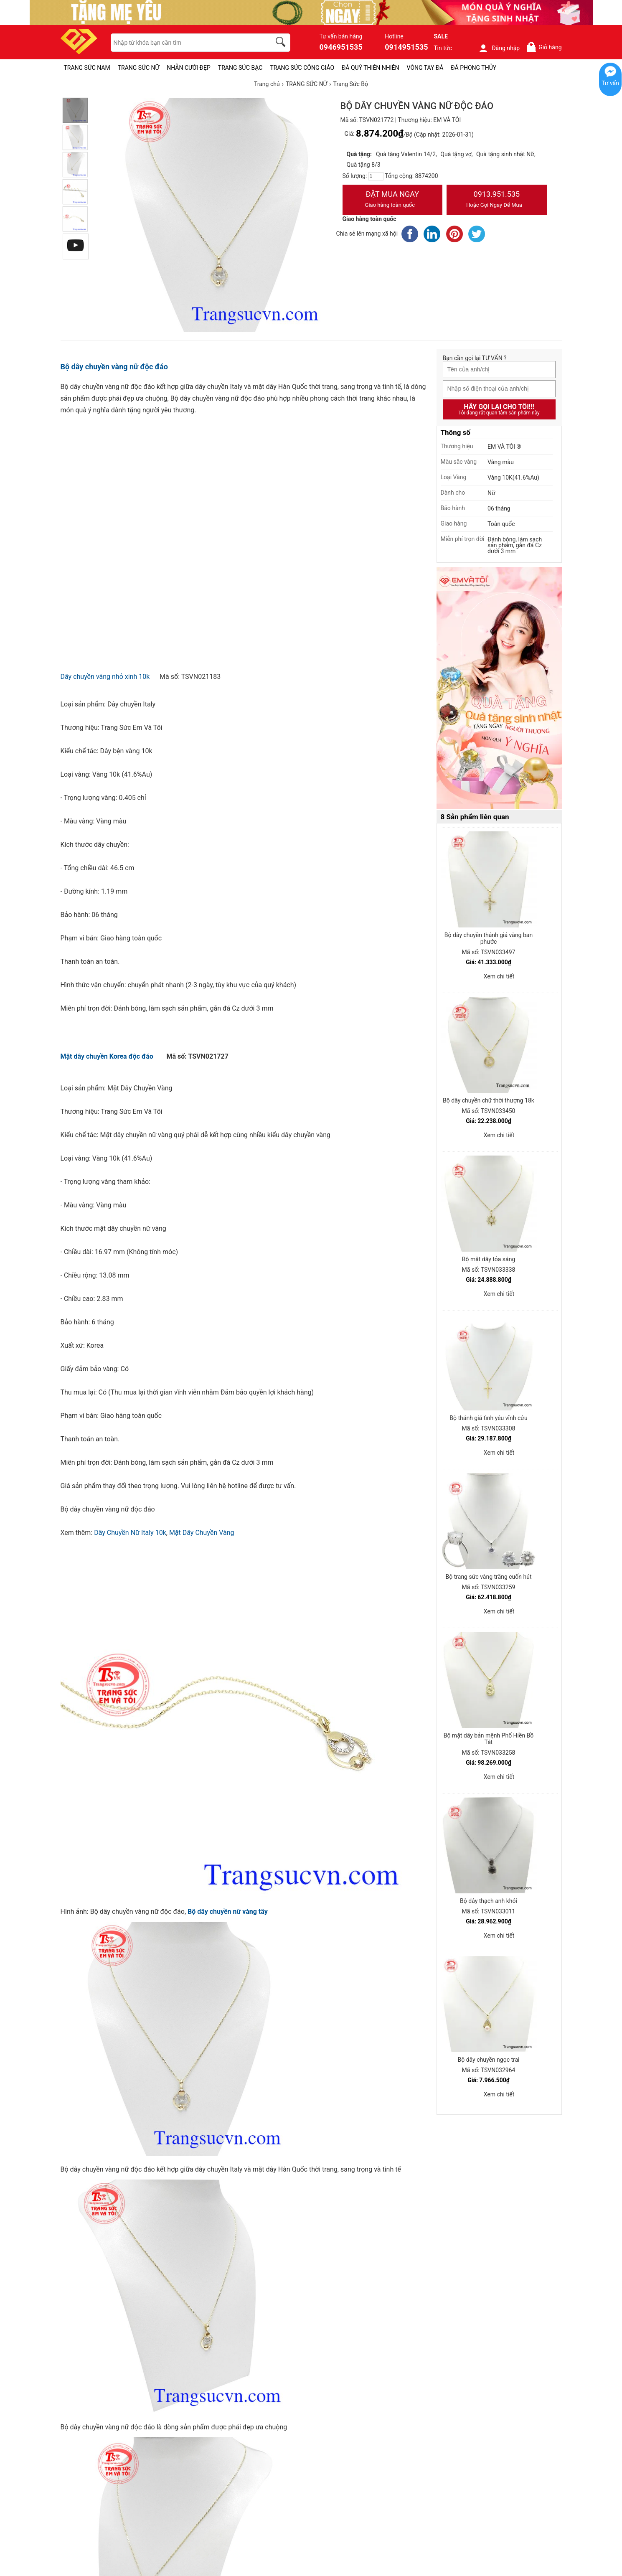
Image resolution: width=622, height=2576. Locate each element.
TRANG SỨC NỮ (138, 67)
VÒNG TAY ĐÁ (425, 67)
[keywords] (186, 42)
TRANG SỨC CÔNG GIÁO (302, 67)
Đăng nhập (499, 48)
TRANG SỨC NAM (87, 67)
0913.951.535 (497, 200)
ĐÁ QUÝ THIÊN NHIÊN (370, 67)
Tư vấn (610, 83)
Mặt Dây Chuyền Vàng (201, 1533)
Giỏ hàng (543, 47)
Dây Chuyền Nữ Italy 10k (130, 1533)
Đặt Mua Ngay (393, 200)
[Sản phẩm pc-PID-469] (499, 688)
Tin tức (443, 48)
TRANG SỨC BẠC (240, 67)
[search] (282, 43)
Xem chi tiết (499, 976)
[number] (375, 176)
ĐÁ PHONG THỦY (473, 67)
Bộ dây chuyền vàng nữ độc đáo (114, 366)
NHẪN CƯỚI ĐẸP (189, 67)
